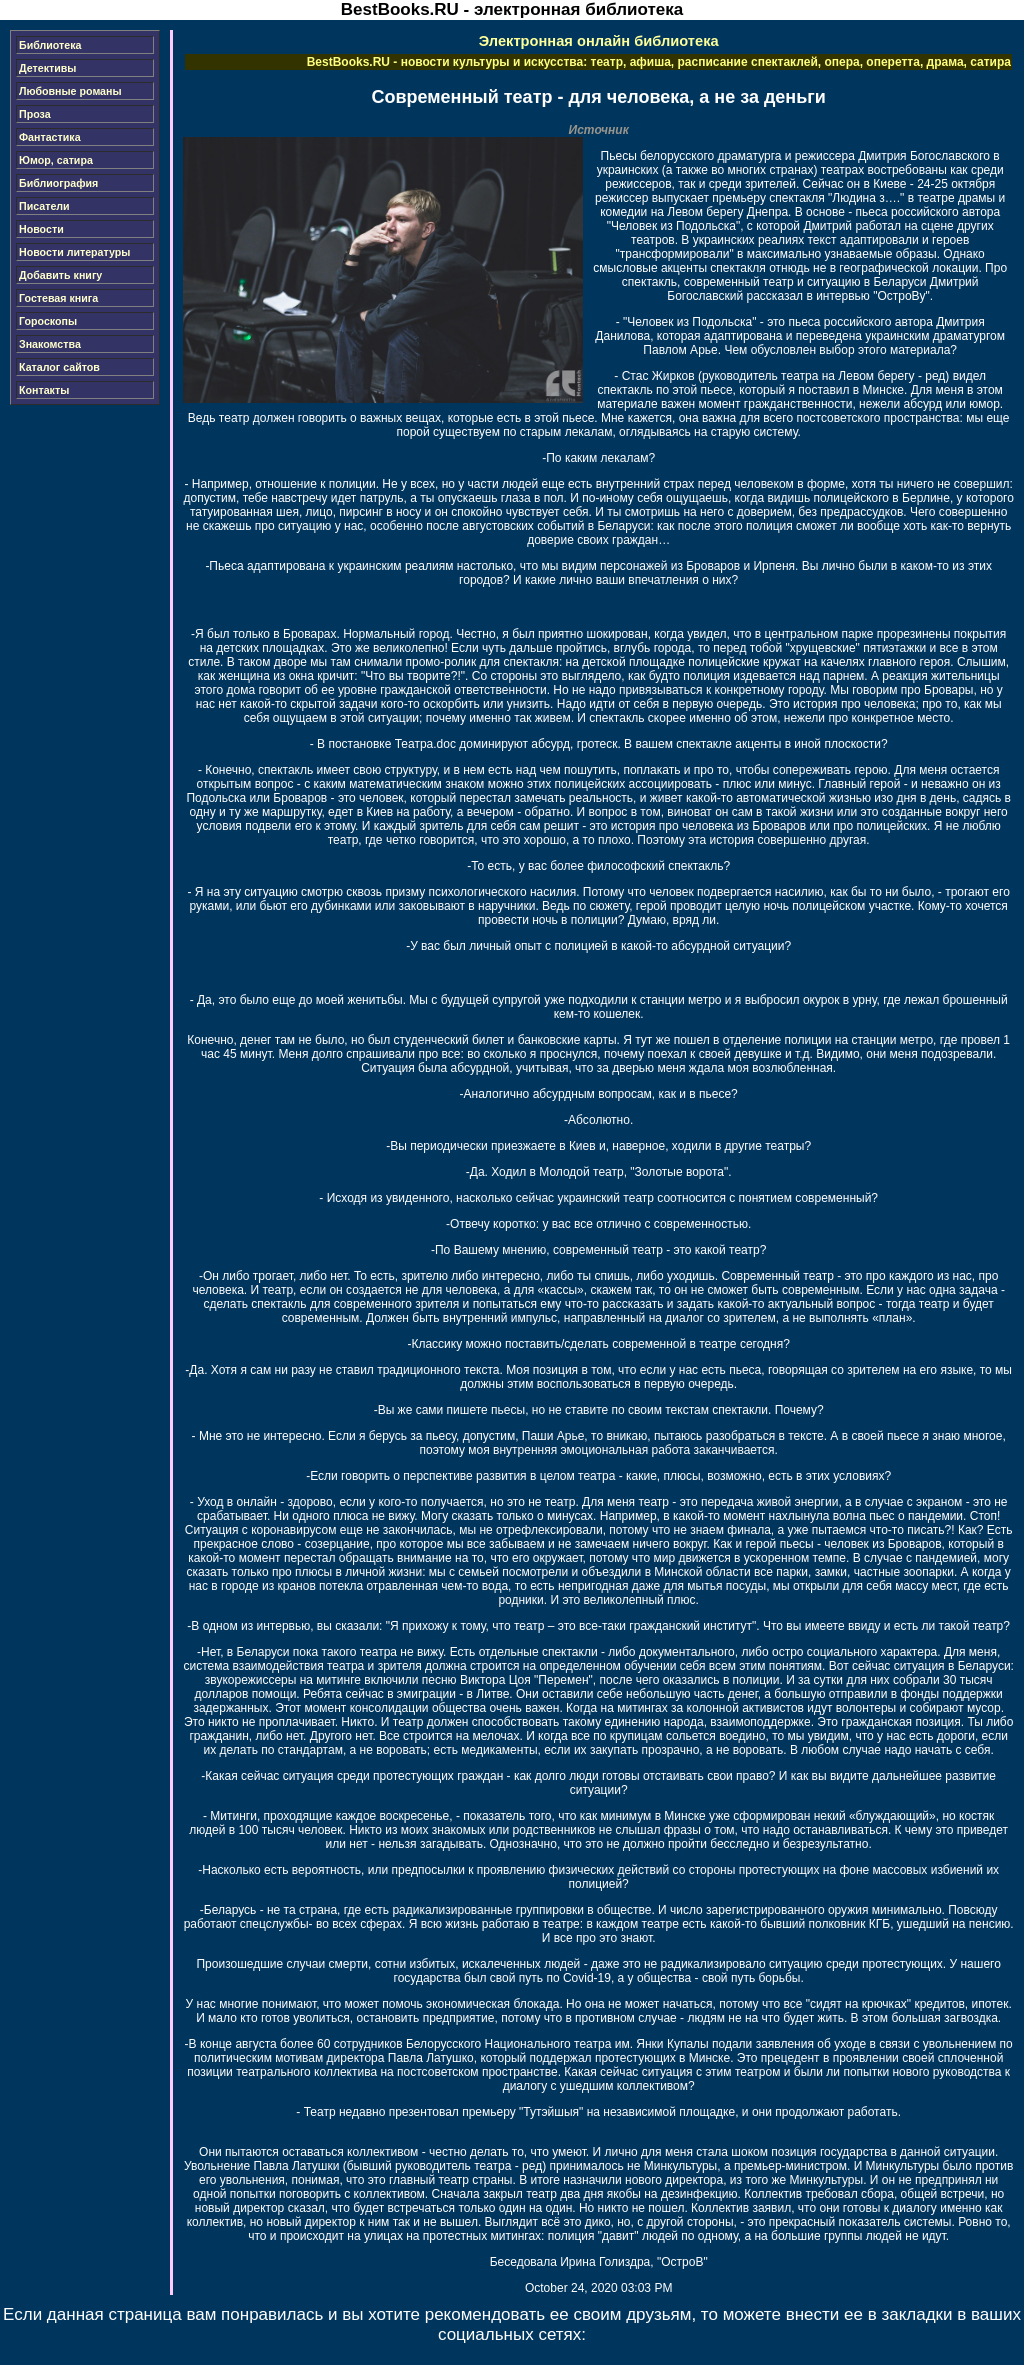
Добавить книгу (60, 275)
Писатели (44, 206)
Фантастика (50, 137)
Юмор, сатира (56, 160)
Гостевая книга (58, 298)
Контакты (44, 390)
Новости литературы (74, 252)
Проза (35, 114)
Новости (41, 229)
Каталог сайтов (59, 367)
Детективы (47, 68)
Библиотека (50, 45)
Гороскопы (48, 321)
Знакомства (50, 344)
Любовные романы (70, 91)
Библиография (58, 183)
